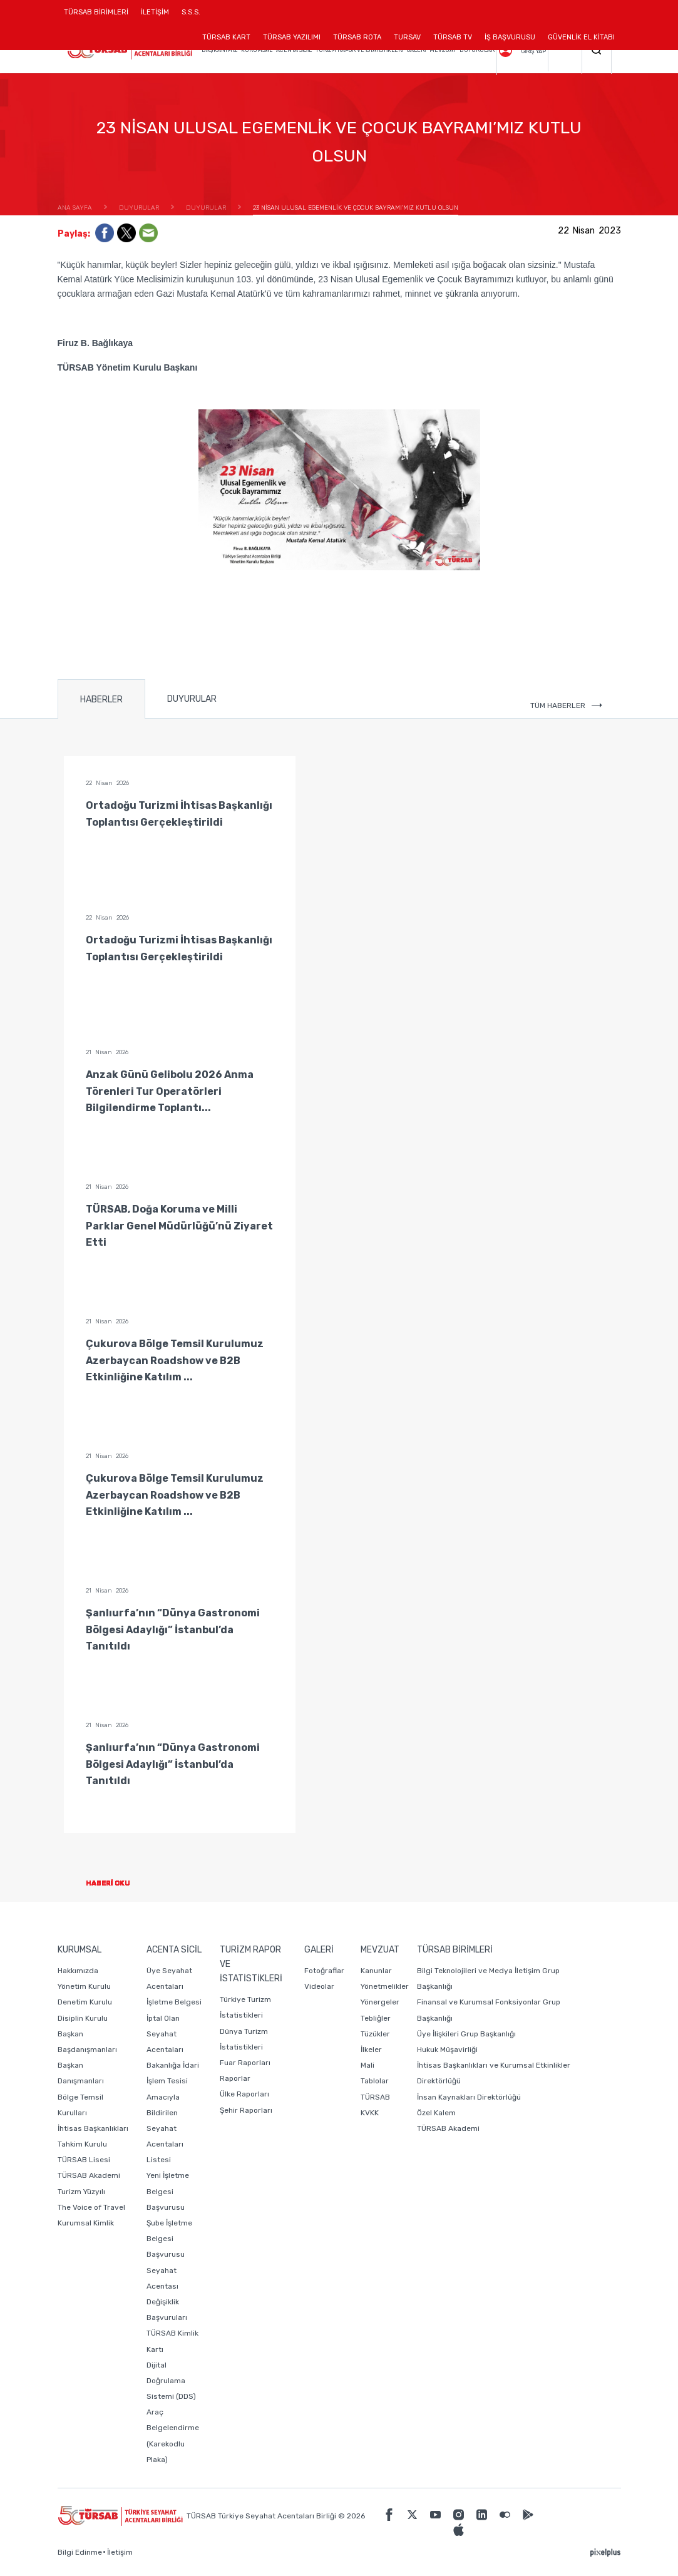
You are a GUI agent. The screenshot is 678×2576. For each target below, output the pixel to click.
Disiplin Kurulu (83, 2018)
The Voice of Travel (91, 2207)
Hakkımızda (78, 1970)
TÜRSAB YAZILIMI (292, 37)
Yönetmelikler (385, 1986)
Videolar (319, 1986)
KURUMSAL (256, 50)
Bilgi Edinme (80, 2552)
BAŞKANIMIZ (219, 50)
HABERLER (101, 699)
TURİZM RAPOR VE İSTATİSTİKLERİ (359, 50)
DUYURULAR (477, 50)
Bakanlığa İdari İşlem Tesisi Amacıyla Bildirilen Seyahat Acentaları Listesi (172, 2112)
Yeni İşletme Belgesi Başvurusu (167, 2191)
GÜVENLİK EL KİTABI (581, 37)
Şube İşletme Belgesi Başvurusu (169, 2239)
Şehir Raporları (246, 2110)
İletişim (120, 2552)
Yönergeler (380, 2002)
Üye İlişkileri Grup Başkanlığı (466, 2033)
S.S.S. (191, 12)
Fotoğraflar (324, 1970)
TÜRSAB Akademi (89, 2175)
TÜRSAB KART (226, 37)
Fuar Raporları (245, 2062)
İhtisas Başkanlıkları (93, 2128)
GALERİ (416, 50)
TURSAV (407, 37)
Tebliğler (376, 2018)
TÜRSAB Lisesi (84, 2159)
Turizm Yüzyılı (81, 2191)
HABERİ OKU (118, 1883)
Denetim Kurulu (85, 2002)
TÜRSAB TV (452, 37)
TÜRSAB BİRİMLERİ (99, 16)
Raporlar (235, 2078)
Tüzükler (375, 2033)
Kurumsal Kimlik (86, 2223)
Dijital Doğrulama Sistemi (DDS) (171, 2381)
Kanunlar (376, 1970)
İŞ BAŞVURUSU (510, 37)
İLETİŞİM (155, 16)
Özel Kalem (436, 2112)
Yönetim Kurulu (84, 1986)
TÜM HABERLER (566, 705)
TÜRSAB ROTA (357, 37)
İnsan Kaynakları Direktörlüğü (469, 2097)
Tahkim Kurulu (82, 2144)
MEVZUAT (442, 50)
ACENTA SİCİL (294, 50)
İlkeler (371, 2049)
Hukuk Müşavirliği (447, 2049)
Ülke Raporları (244, 2094)
